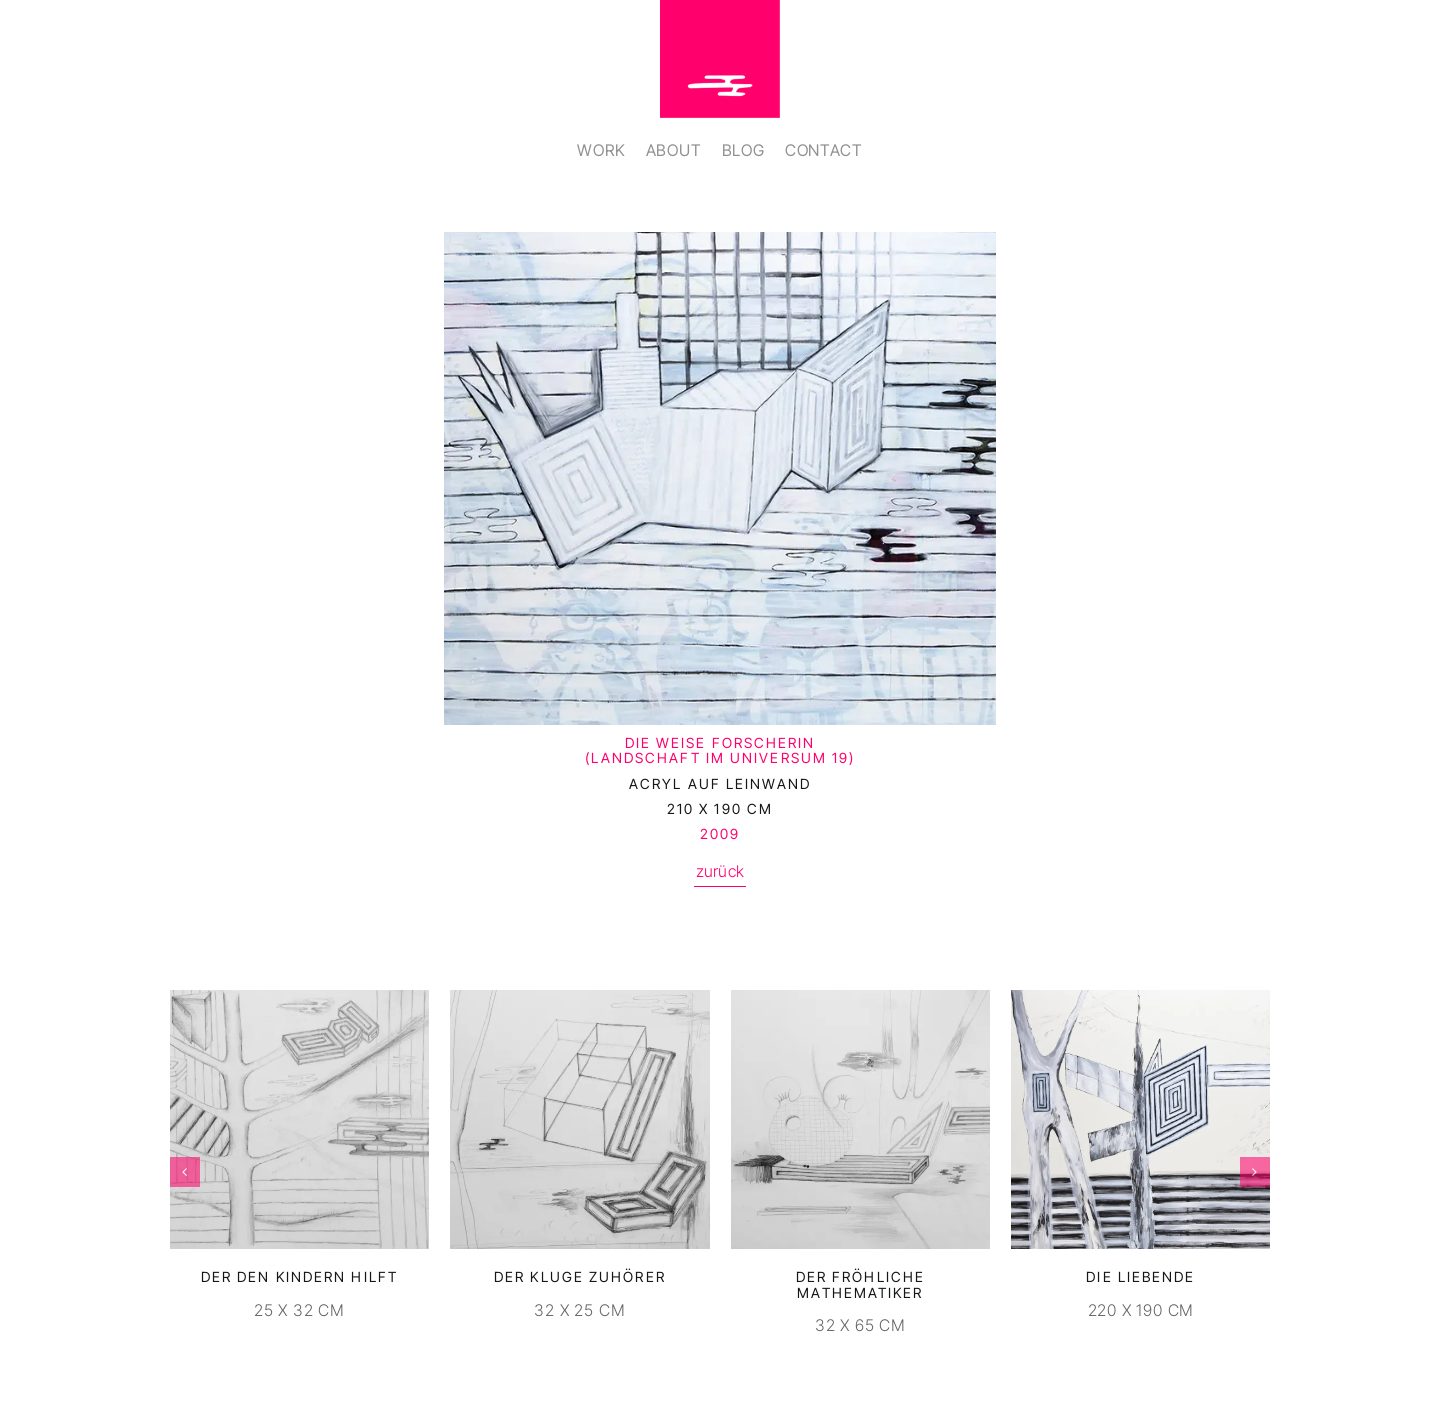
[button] (185, 1172)
